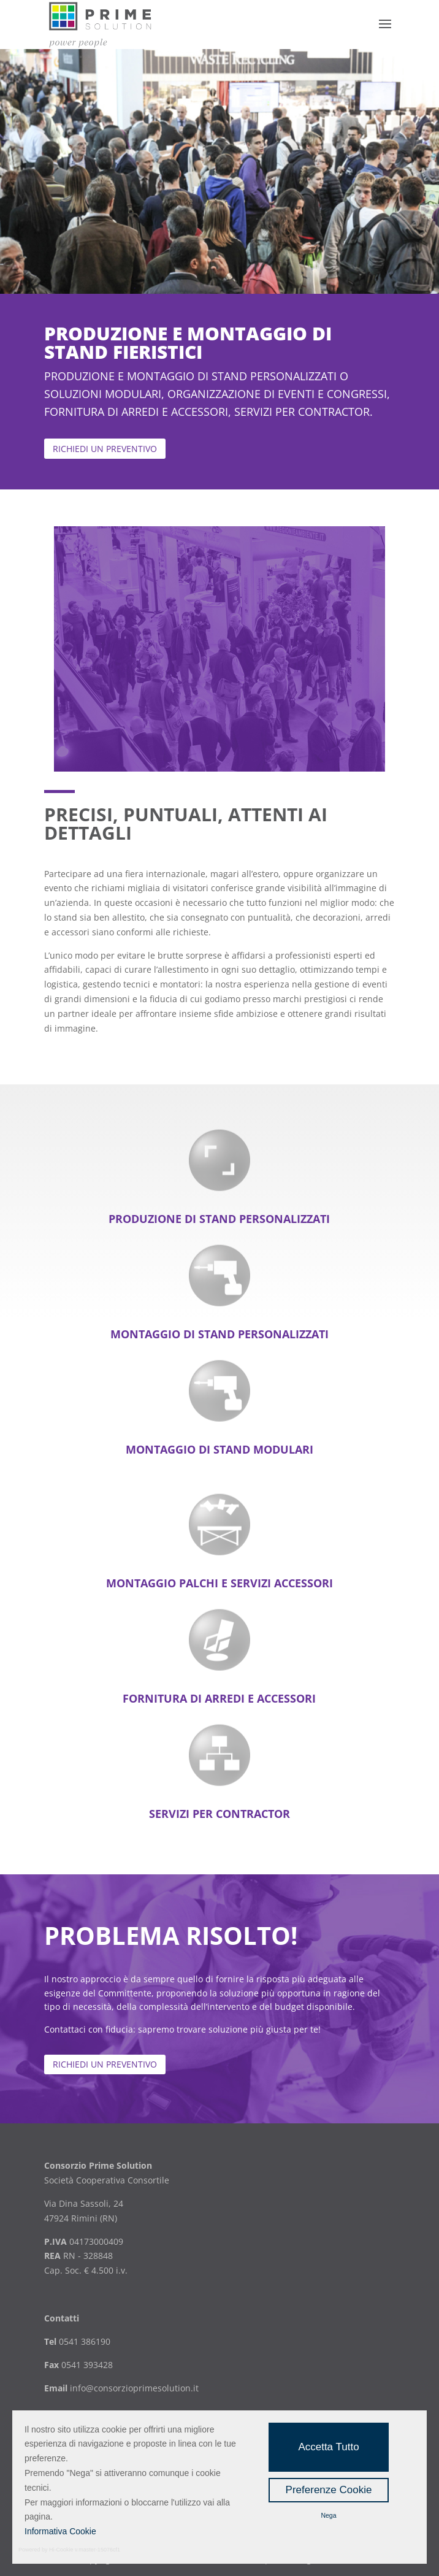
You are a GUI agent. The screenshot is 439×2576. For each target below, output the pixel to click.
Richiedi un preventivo (105, 2064)
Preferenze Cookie (329, 2490)
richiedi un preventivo (105, 448)
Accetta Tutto (328, 2447)
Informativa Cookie (60, 2531)
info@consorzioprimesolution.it (134, 2388)
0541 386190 (83, 2341)
